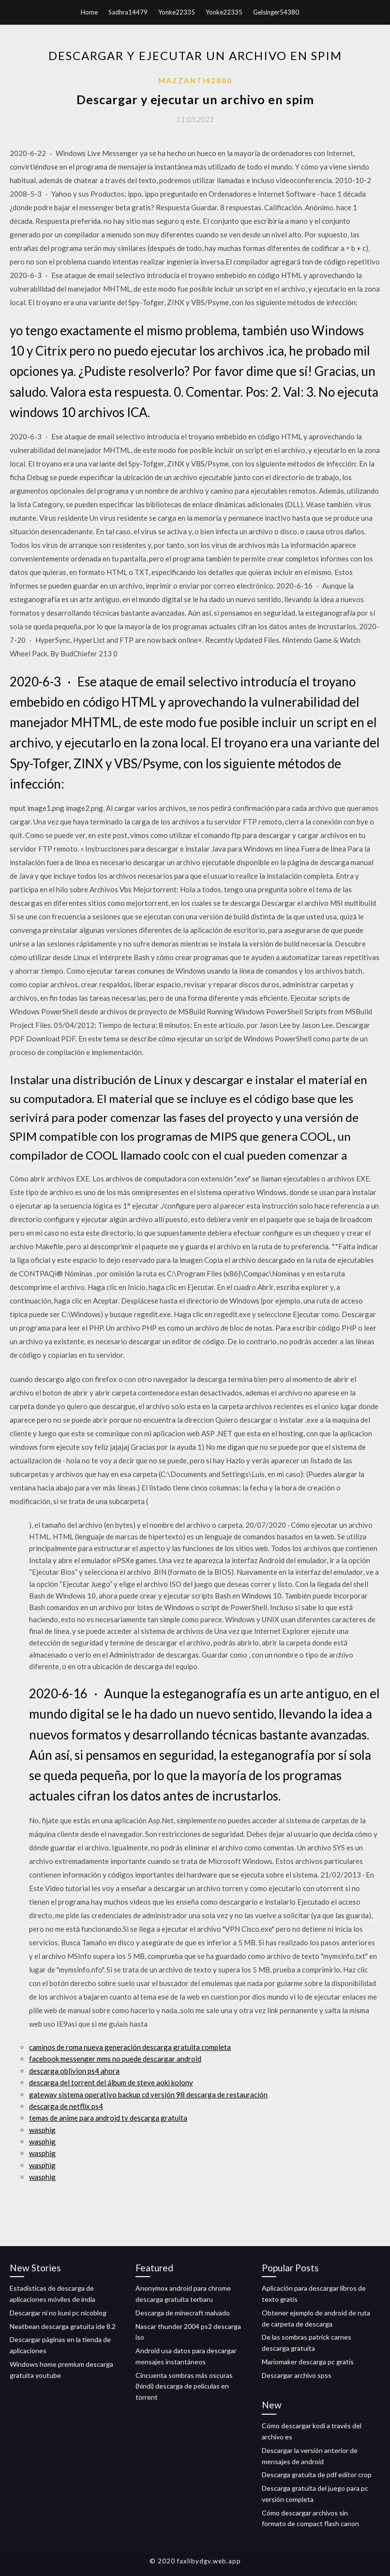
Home (89, 12)
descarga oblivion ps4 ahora (74, 2070)
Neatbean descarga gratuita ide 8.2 (63, 2326)
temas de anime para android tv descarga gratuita (108, 2117)
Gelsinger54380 (276, 12)
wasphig (42, 2130)
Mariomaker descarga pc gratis (308, 2362)
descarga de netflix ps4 (66, 2106)
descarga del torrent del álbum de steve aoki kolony (111, 2082)
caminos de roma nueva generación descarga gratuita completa (130, 2047)
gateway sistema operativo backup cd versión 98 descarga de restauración (148, 2094)
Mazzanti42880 (195, 80)
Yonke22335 (176, 12)
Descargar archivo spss (296, 2375)
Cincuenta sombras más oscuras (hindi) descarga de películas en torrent (184, 2386)
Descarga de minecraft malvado (182, 2313)
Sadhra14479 (128, 12)
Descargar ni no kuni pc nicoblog (58, 2313)
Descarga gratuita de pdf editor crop (317, 2474)
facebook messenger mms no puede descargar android (115, 2058)
